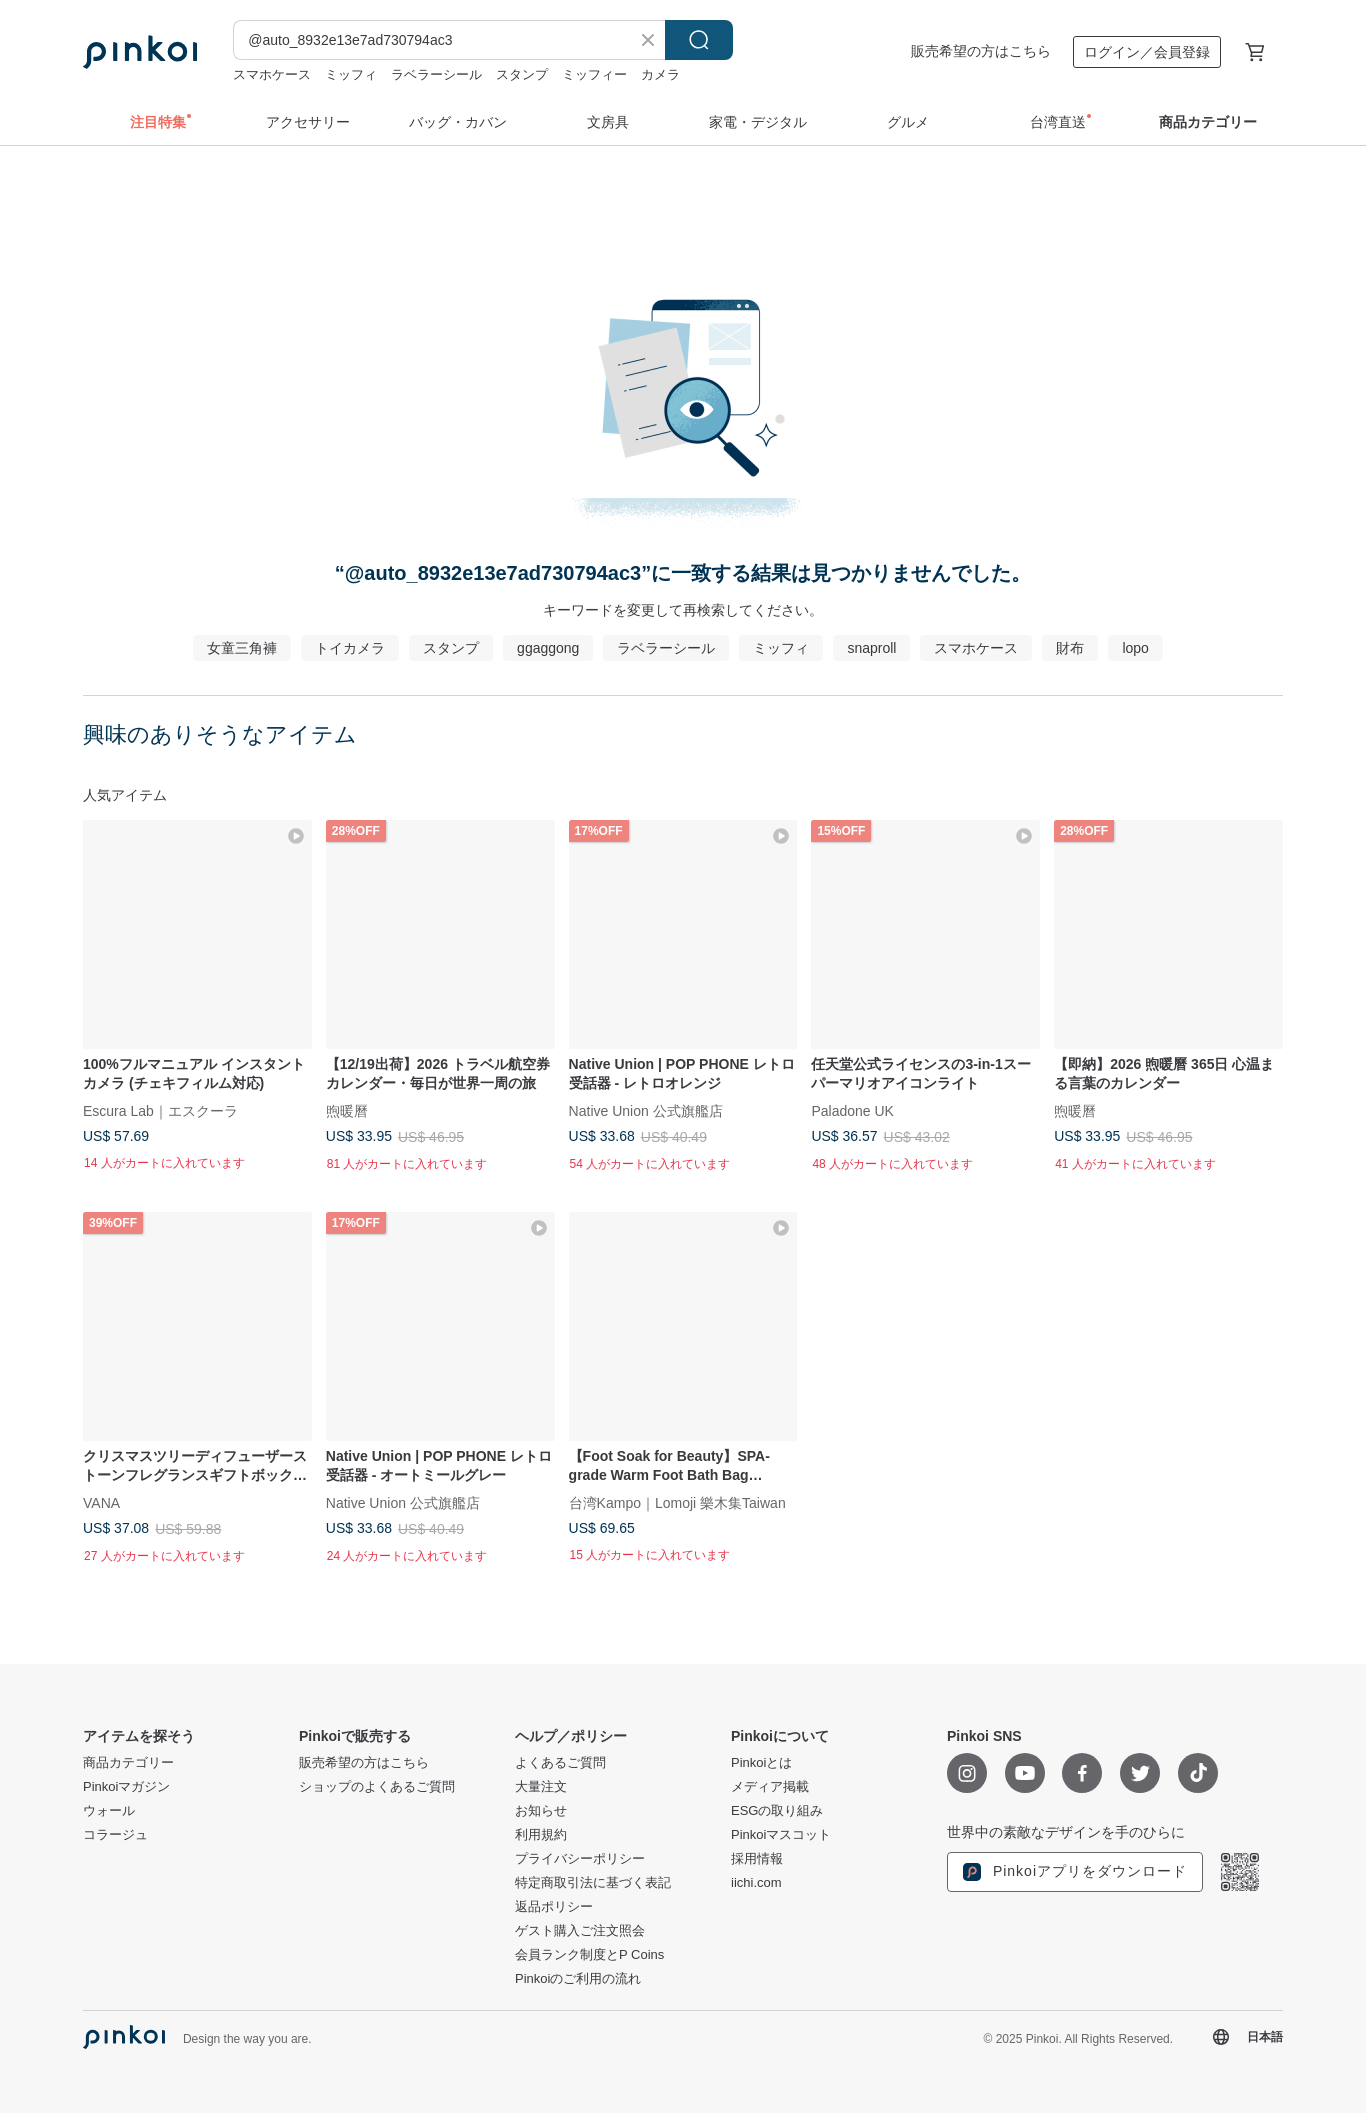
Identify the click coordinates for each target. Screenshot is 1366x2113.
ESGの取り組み (777, 1811)
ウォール (109, 1811)
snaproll (871, 648)
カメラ (660, 74)
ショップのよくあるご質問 (377, 1787)
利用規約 (541, 1835)
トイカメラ (350, 648)
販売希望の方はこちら (981, 51)
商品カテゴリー (128, 1763)
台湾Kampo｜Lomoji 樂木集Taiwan (677, 1502)
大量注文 (541, 1787)
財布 (1070, 648)
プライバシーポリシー (580, 1859)
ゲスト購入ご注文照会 (580, 1931)
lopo (1135, 648)
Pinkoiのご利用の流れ (578, 1979)
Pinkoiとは (761, 1763)
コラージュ (115, 1835)
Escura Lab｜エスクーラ (160, 1110)
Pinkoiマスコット (781, 1835)
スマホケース (272, 74)
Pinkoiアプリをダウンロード (1075, 1872)
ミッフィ (351, 74)
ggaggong (548, 648)
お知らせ (541, 1811)
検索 (699, 40)
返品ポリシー (554, 1907)
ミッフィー (594, 74)
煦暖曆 (347, 1110)
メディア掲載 (770, 1787)
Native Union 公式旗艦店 (646, 1110)
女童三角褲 (242, 648)
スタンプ (522, 74)
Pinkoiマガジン (126, 1787)
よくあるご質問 (560, 1763)
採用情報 (757, 1859)
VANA (101, 1502)
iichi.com (756, 1883)
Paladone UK (852, 1110)
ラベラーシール (436, 74)
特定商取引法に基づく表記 (593, 1883)
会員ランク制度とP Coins (589, 1955)
